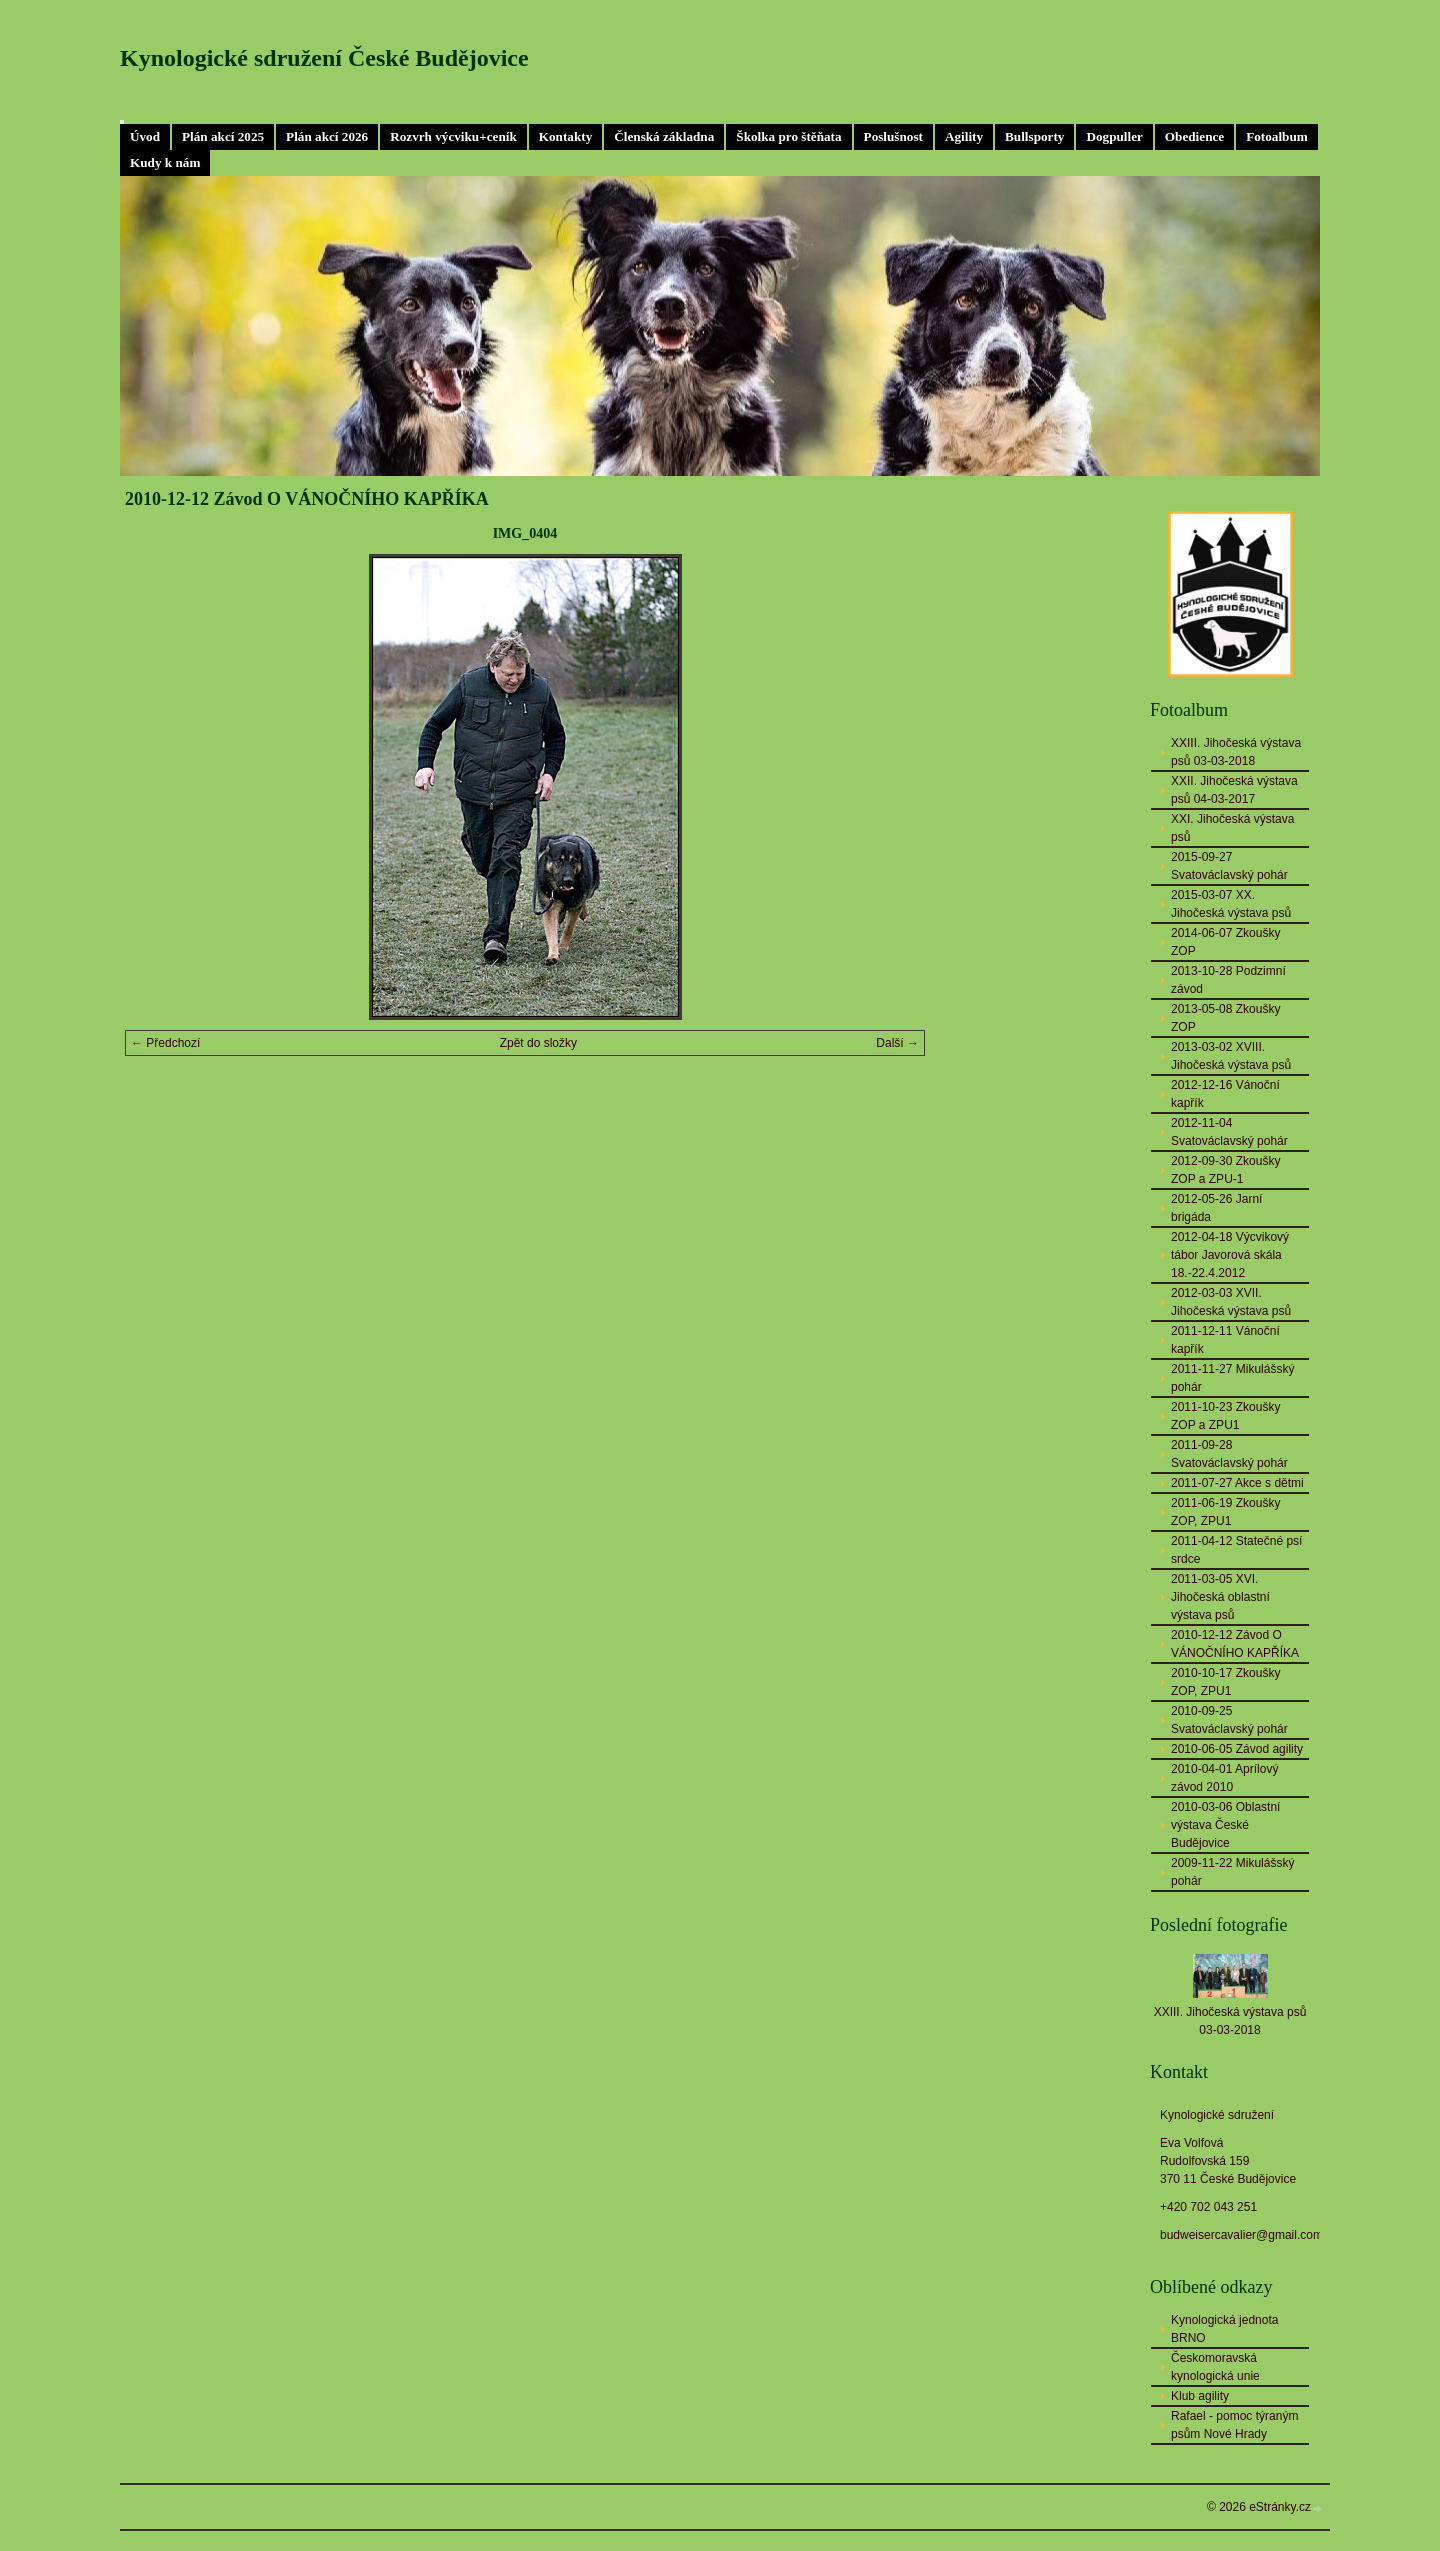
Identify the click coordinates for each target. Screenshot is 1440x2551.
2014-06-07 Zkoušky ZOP (1225, 942)
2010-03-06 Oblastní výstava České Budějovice (1225, 1825)
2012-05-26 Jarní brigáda (1216, 1208)
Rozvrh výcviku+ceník (453, 136)
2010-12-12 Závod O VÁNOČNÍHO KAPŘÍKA (1235, 1644)
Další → (897, 1043)
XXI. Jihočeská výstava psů (1232, 828)
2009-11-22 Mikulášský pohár (1232, 1872)
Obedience (1194, 136)
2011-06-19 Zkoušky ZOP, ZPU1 (1225, 1512)
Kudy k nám (165, 162)
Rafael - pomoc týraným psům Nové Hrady (1234, 2425)
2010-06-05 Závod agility (1237, 1749)
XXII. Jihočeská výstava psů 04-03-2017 (1234, 790)
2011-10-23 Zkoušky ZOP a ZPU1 (1225, 1416)
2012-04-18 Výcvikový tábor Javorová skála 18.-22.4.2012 (1230, 1255)
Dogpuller (1114, 136)
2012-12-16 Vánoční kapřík (1225, 1094)
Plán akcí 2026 (327, 136)
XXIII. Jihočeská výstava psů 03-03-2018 (1236, 752)
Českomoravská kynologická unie (1215, 2367)
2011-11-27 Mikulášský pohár (1232, 1378)
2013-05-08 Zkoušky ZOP (1225, 1018)
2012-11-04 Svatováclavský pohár (1229, 1132)
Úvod (145, 136)
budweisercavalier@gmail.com (1241, 2235)
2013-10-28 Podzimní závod (1228, 980)
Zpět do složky (538, 1043)
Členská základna (664, 136)
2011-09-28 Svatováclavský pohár (1229, 1454)
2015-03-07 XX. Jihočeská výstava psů (1231, 904)
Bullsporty (1034, 136)
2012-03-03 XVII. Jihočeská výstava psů (1231, 1302)
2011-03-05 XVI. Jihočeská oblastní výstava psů (1220, 1597)
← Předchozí (165, 1043)
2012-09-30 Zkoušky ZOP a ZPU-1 (1225, 1170)
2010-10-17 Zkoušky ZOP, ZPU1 (1225, 1682)
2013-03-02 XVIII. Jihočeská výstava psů (1231, 1056)
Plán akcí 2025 (223, 136)
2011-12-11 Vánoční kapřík (1225, 1340)
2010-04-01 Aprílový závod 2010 (1224, 1778)
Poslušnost (893, 136)
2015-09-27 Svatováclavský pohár (1229, 866)
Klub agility (1200, 2396)
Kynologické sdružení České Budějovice (324, 58)
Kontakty (566, 136)
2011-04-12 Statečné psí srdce (1236, 1550)
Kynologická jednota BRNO (1224, 2329)
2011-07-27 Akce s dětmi (1237, 1483)
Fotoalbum (1277, 136)
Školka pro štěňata (788, 136)
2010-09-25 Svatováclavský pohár (1229, 1720)
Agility (964, 136)
